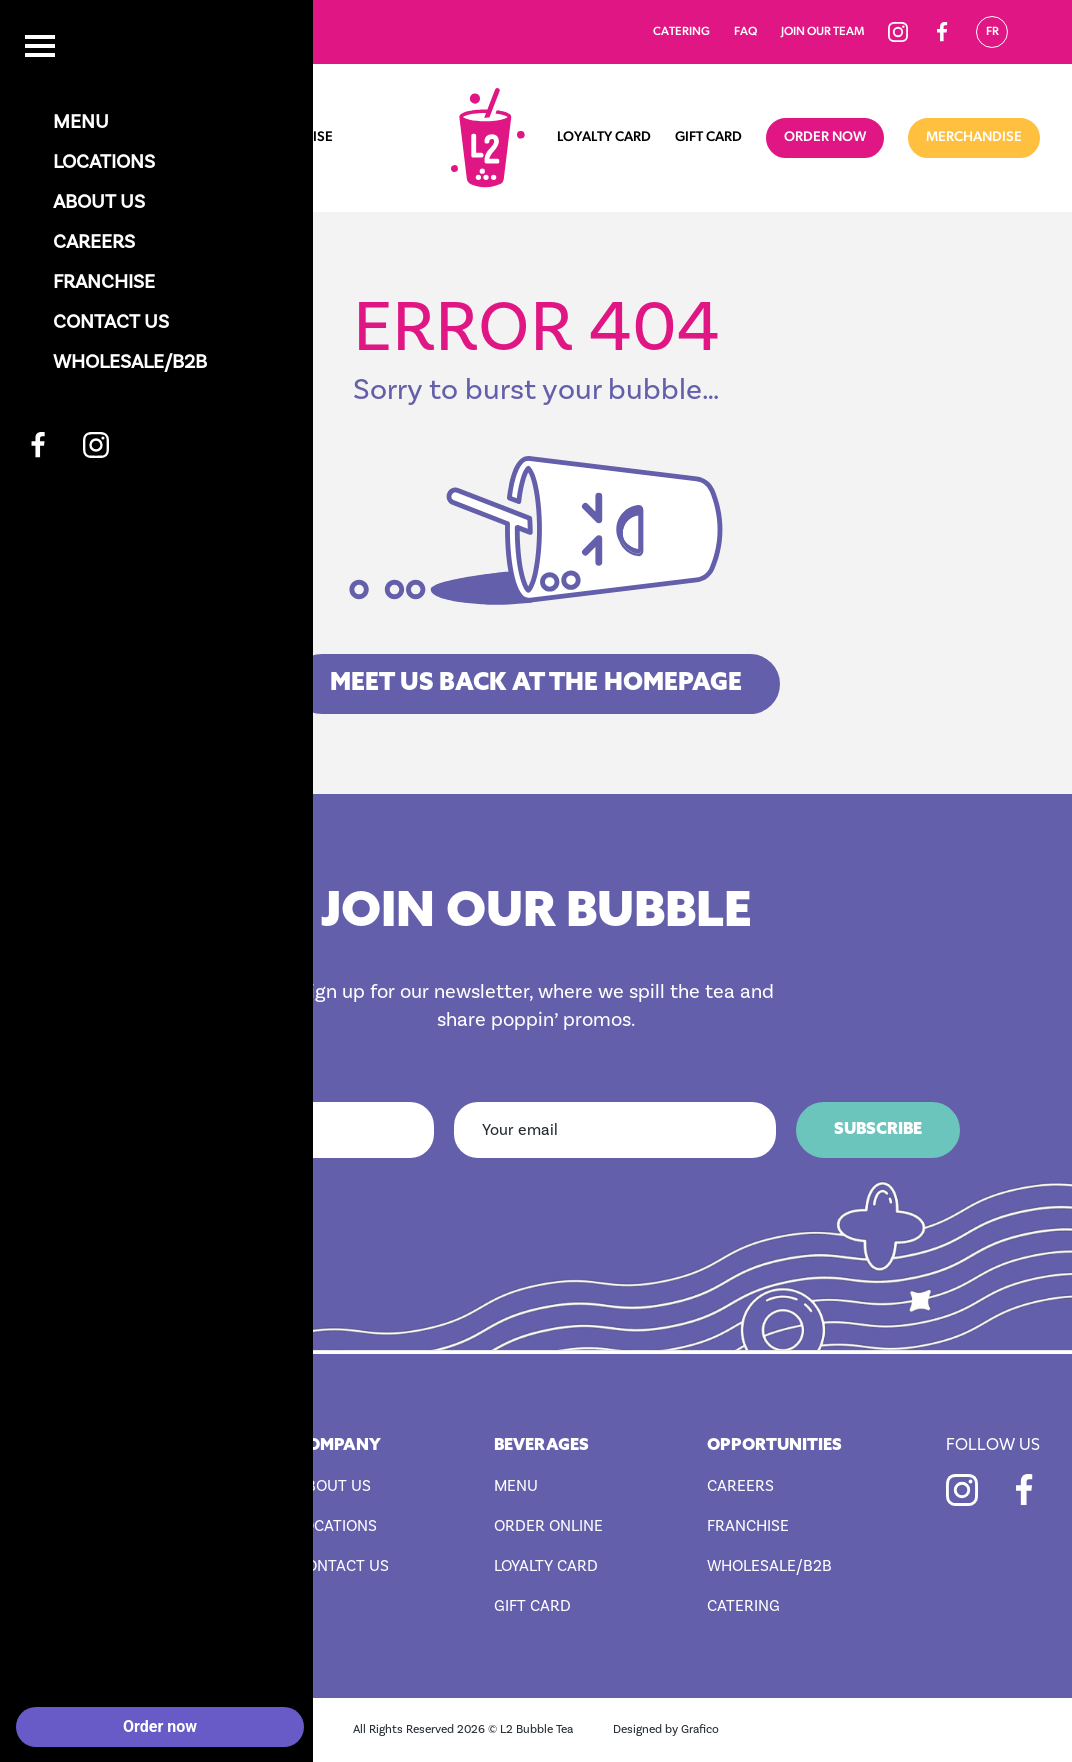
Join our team (822, 32)
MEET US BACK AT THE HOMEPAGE (536, 684)
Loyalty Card (604, 137)
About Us (333, 1486)
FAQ (745, 32)
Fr (992, 32)
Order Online (548, 1526)
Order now (825, 137)
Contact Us (342, 1566)
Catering (681, 32)
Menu (117, 137)
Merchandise (974, 137)
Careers (740, 1486)
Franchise (296, 137)
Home (52, 137)
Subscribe (878, 1130)
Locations (198, 137)
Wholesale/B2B (769, 1566)
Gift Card (708, 137)
